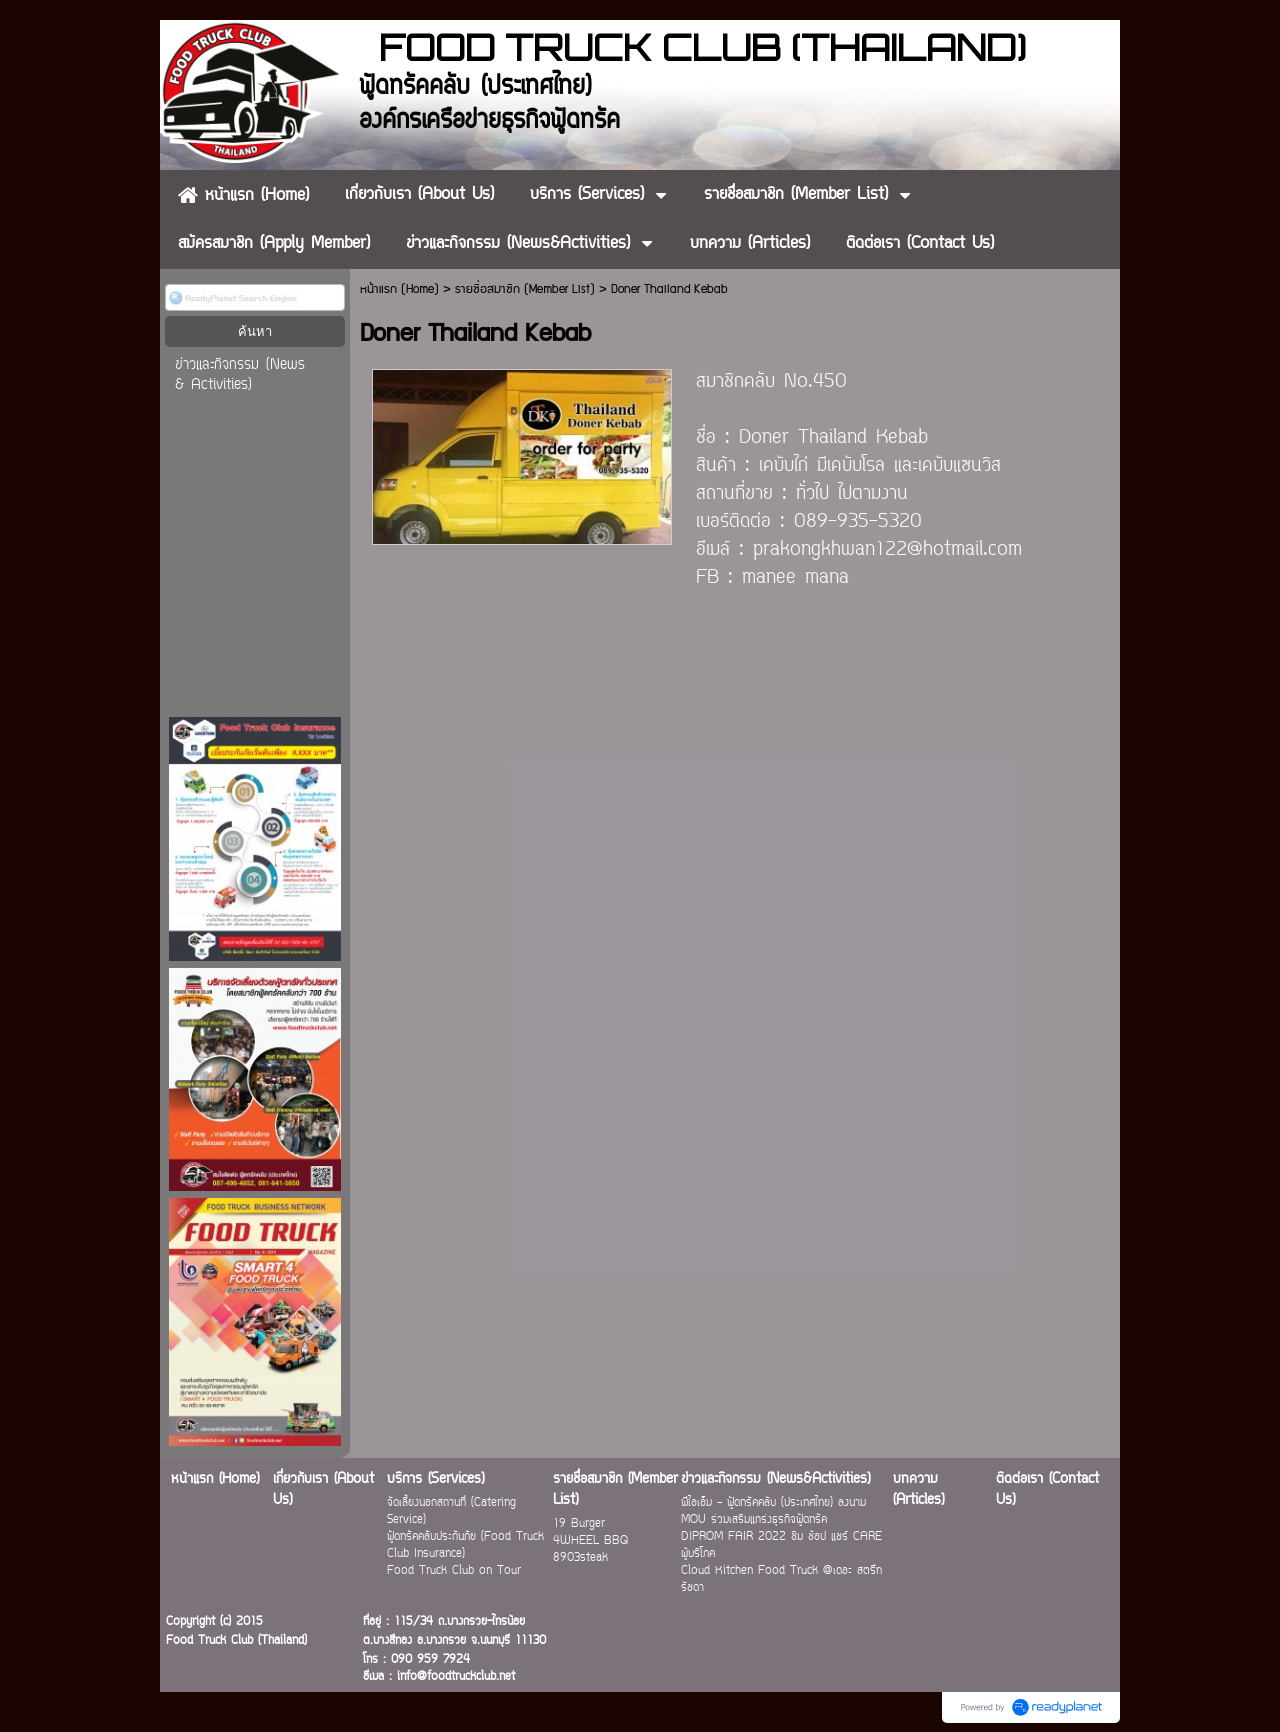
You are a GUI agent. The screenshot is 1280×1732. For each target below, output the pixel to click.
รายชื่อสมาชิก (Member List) (525, 289)
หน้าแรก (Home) (399, 289)
